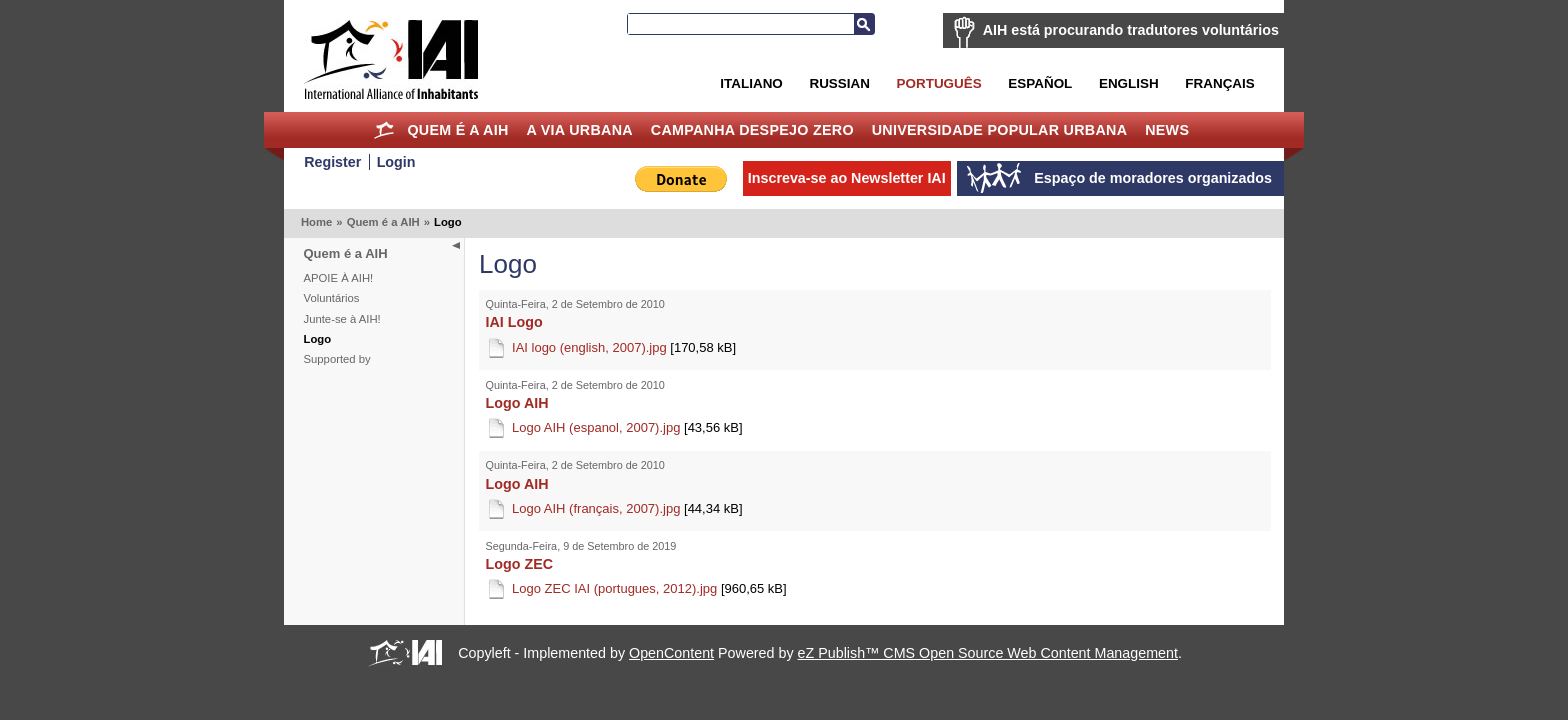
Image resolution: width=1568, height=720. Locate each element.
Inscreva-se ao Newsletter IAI (847, 178)
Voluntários (332, 298)
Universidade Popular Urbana (1000, 130)
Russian (839, 83)
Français (1219, 83)
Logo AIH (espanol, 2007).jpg (627, 427)
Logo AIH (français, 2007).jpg (627, 508)
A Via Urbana (579, 130)
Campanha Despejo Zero (752, 130)
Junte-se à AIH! (342, 319)
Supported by (337, 359)
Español (1040, 83)
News (1167, 130)
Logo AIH (517, 403)
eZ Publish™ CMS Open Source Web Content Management (988, 653)
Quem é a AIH (457, 130)
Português (939, 83)
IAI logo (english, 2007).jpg (624, 347)
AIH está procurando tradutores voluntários (1131, 30)
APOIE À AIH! (339, 278)
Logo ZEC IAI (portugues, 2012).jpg (649, 588)
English (1129, 83)
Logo (318, 339)
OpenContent (671, 653)
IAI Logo (514, 322)
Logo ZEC (520, 564)
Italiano (751, 83)
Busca (864, 24)
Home (384, 130)
